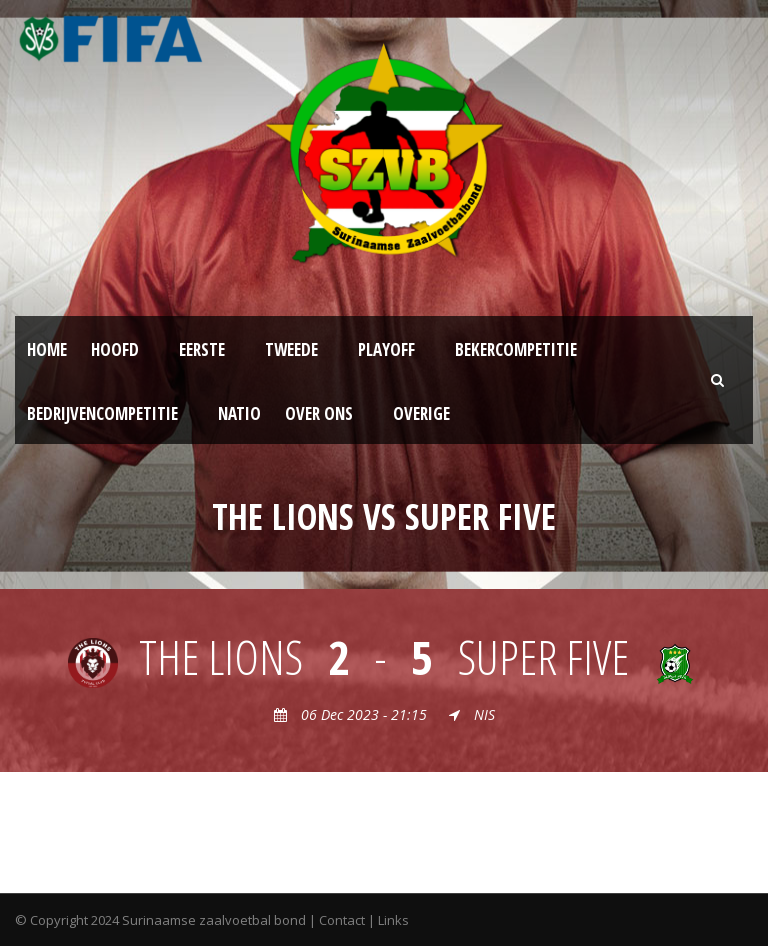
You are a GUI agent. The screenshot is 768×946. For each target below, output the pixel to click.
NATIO (239, 413)
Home (47, 349)
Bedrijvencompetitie (102, 413)
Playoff (386, 349)
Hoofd (115, 349)
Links (393, 920)
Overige (421, 413)
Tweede (291, 349)
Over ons (319, 413)
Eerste (202, 349)
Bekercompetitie (516, 349)
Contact (342, 920)
